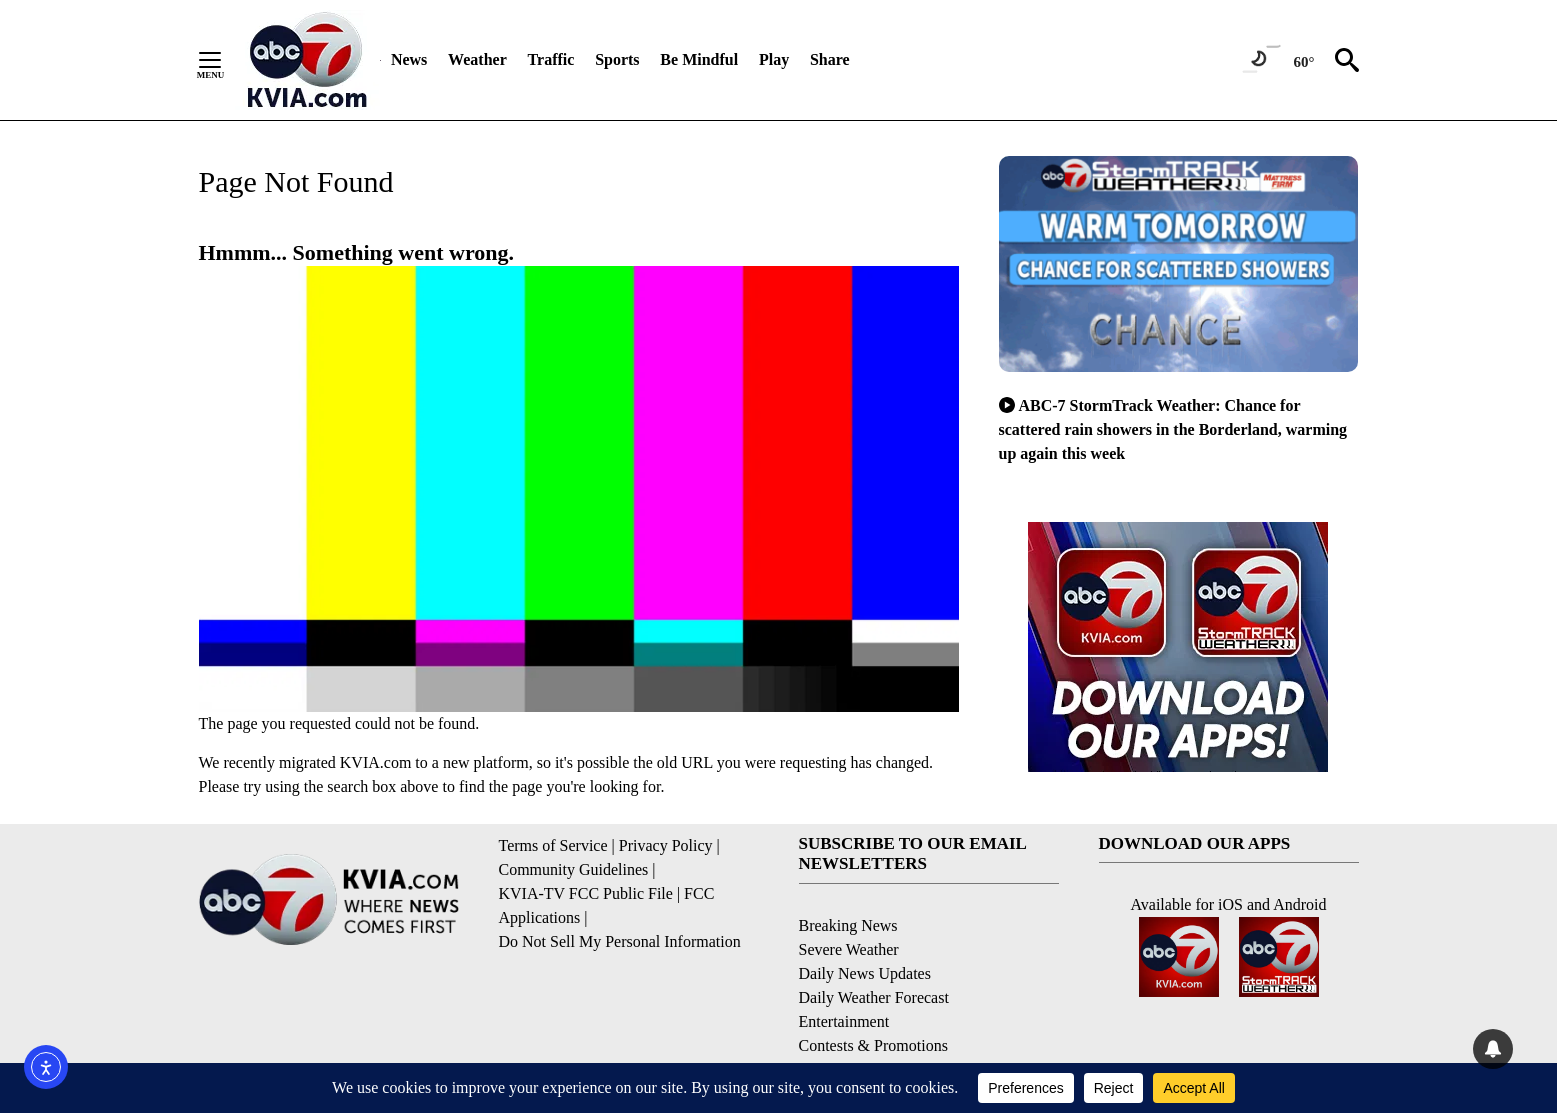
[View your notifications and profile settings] (1493, 1049)
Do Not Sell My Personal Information (620, 941)
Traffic (551, 59)
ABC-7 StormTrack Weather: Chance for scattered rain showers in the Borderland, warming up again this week (1173, 429)
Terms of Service (553, 845)
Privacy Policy (666, 845)
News (409, 59)
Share (830, 59)
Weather (477, 59)
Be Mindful (699, 59)
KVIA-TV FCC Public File (586, 893)
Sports (617, 59)
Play (774, 59)
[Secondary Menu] (225, 60)
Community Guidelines (574, 869)
